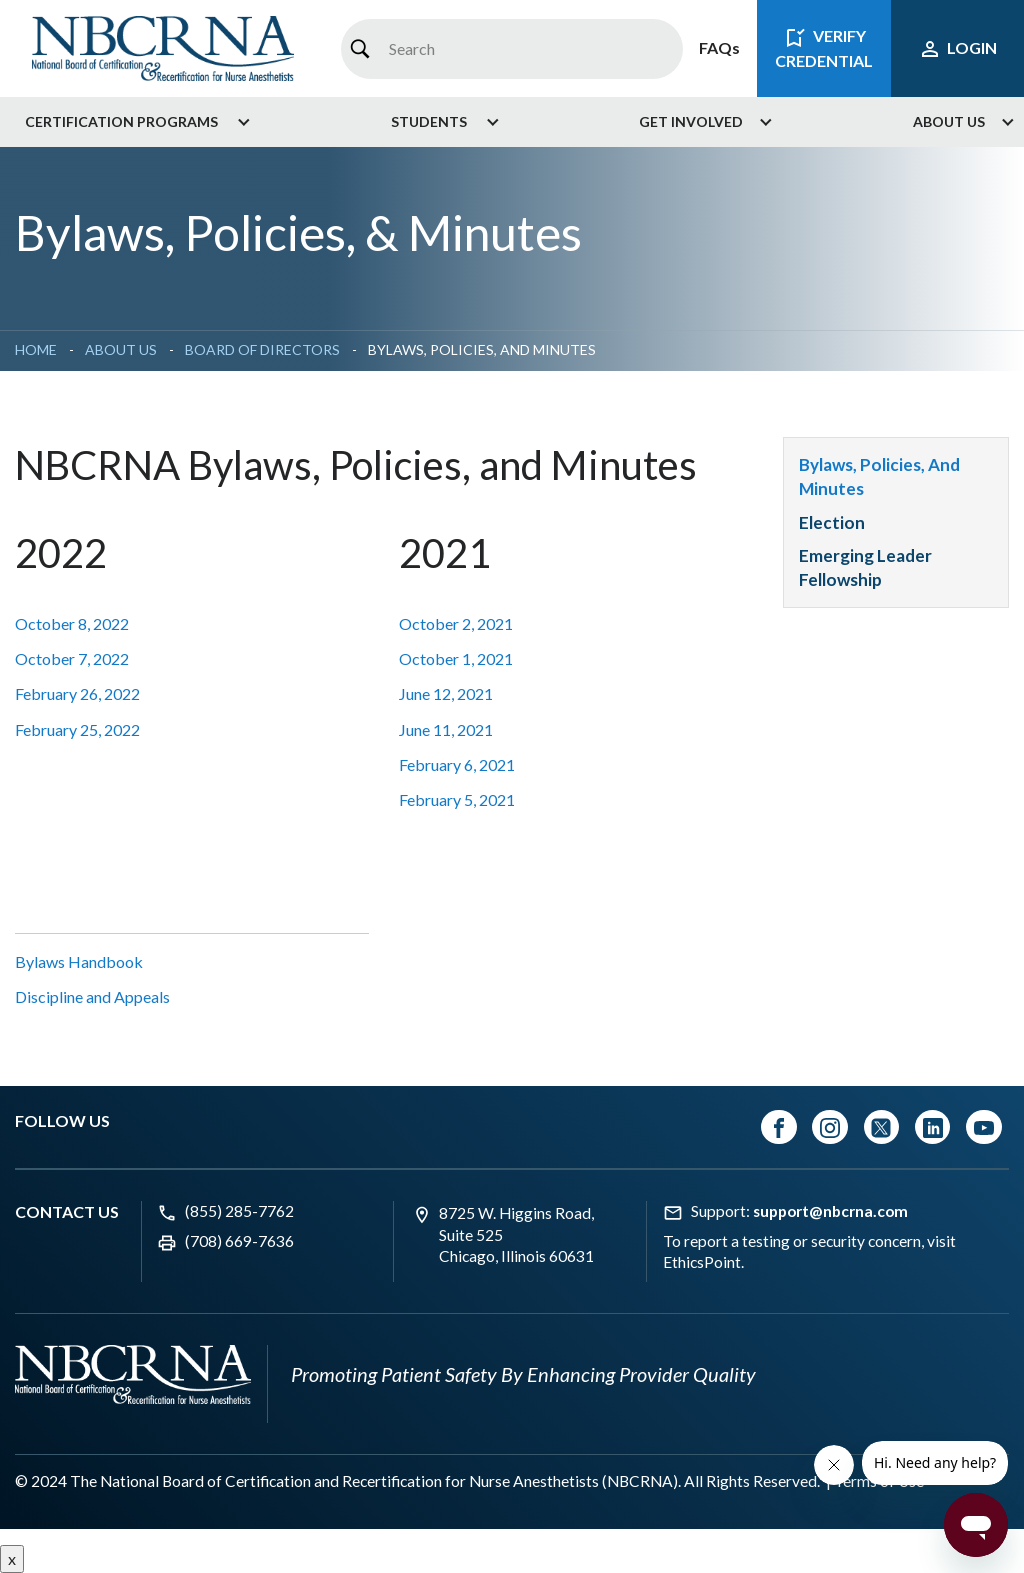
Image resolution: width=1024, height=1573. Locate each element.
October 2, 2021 (456, 623)
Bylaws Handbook (79, 961)
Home (36, 349)
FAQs (719, 47)
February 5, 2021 (457, 799)
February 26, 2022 (77, 693)
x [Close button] (12, 1558)
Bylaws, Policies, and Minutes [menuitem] (879, 476)
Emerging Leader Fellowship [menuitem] (865, 567)
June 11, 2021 (446, 729)
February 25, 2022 (77, 729)
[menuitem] (130, 122)
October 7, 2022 (72, 658)
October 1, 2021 (456, 658)
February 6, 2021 (457, 764)
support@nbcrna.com (830, 1211)
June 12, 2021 (446, 693)
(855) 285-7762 (239, 1211)
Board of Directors (262, 349)
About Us (121, 349)
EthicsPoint (702, 1262)
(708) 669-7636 (239, 1241)
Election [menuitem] (832, 522)
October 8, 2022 (72, 623)
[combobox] (511, 49)
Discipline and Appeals (92, 996)
